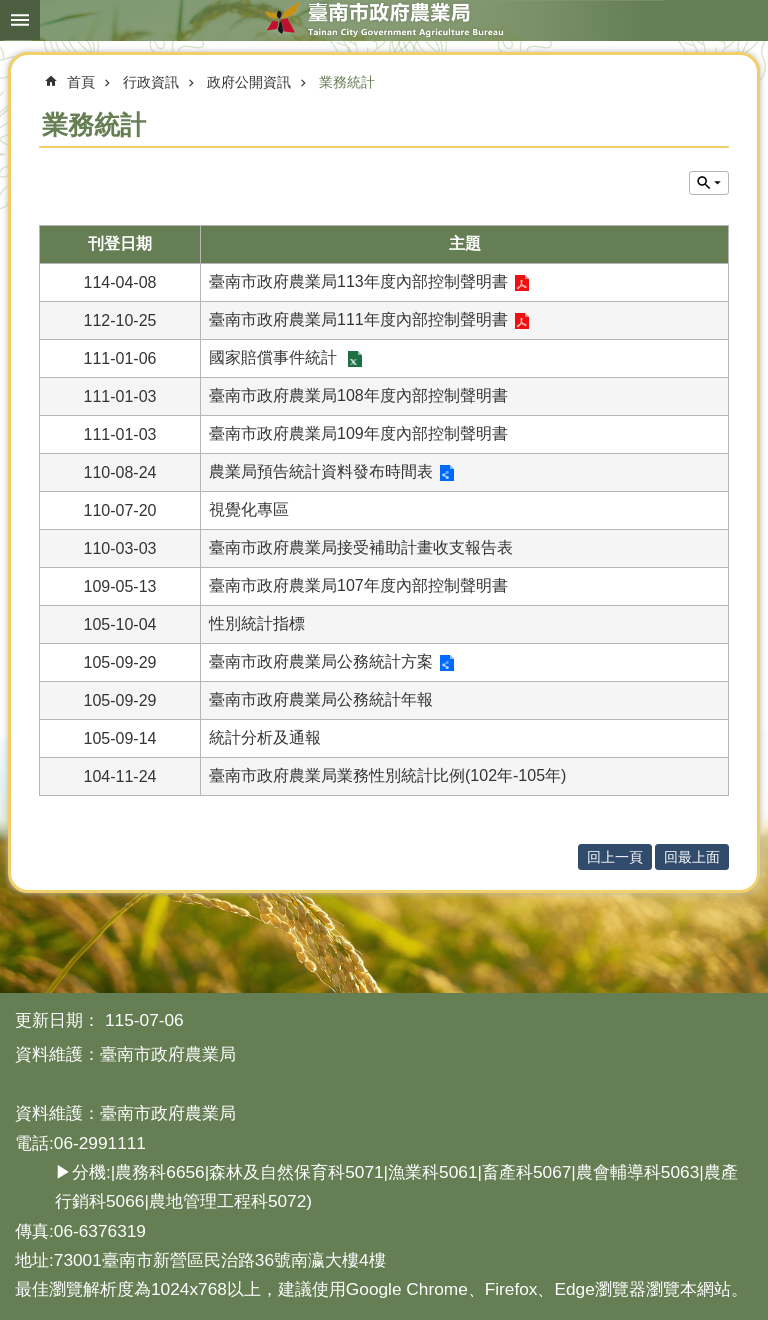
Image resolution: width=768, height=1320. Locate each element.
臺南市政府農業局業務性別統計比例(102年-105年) (387, 775)
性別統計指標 (257, 623)
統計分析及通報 (265, 737)
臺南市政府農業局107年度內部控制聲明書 (358, 585)
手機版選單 (20, 20)
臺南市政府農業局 (384, 20)
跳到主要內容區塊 (10, 10)
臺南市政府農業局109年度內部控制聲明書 (358, 433)
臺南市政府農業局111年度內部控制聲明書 (358, 319)
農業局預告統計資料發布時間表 (321, 471)
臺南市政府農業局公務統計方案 (321, 661)
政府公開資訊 (249, 82)
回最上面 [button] (692, 857)
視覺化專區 (249, 509)
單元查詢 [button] (709, 183)
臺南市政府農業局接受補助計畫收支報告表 (361, 547)
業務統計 (347, 82)
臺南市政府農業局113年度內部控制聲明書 (358, 281)
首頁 (81, 82)
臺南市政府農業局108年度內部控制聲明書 (358, 395)
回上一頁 (615, 857)
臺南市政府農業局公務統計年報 (321, 699)
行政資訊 (151, 82)
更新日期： (57, 1020)
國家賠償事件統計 (275, 357)
